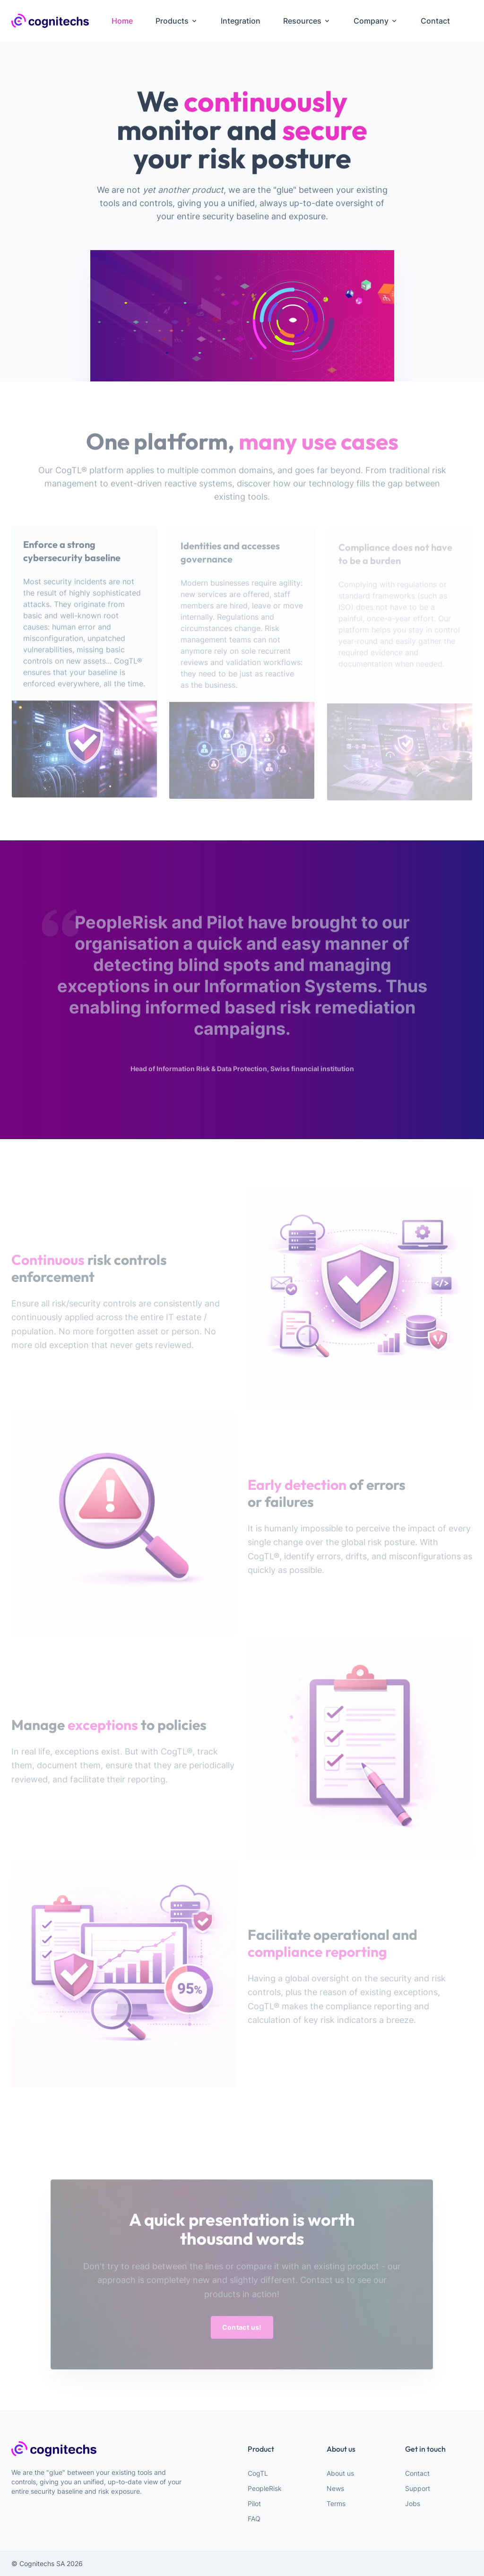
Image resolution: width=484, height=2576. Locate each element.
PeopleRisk (265, 2488)
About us (340, 2473)
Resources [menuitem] (307, 21)
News (335, 2488)
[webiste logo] (102, 2448)
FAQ (254, 2519)
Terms (336, 2503)
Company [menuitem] (376, 21)
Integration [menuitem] (240, 21)
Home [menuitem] (122, 21)
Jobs (412, 2503)
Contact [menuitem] (435, 21)
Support (417, 2488)
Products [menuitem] (177, 21)
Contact (417, 2473)
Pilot (254, 2503)
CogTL (258, 2473)
